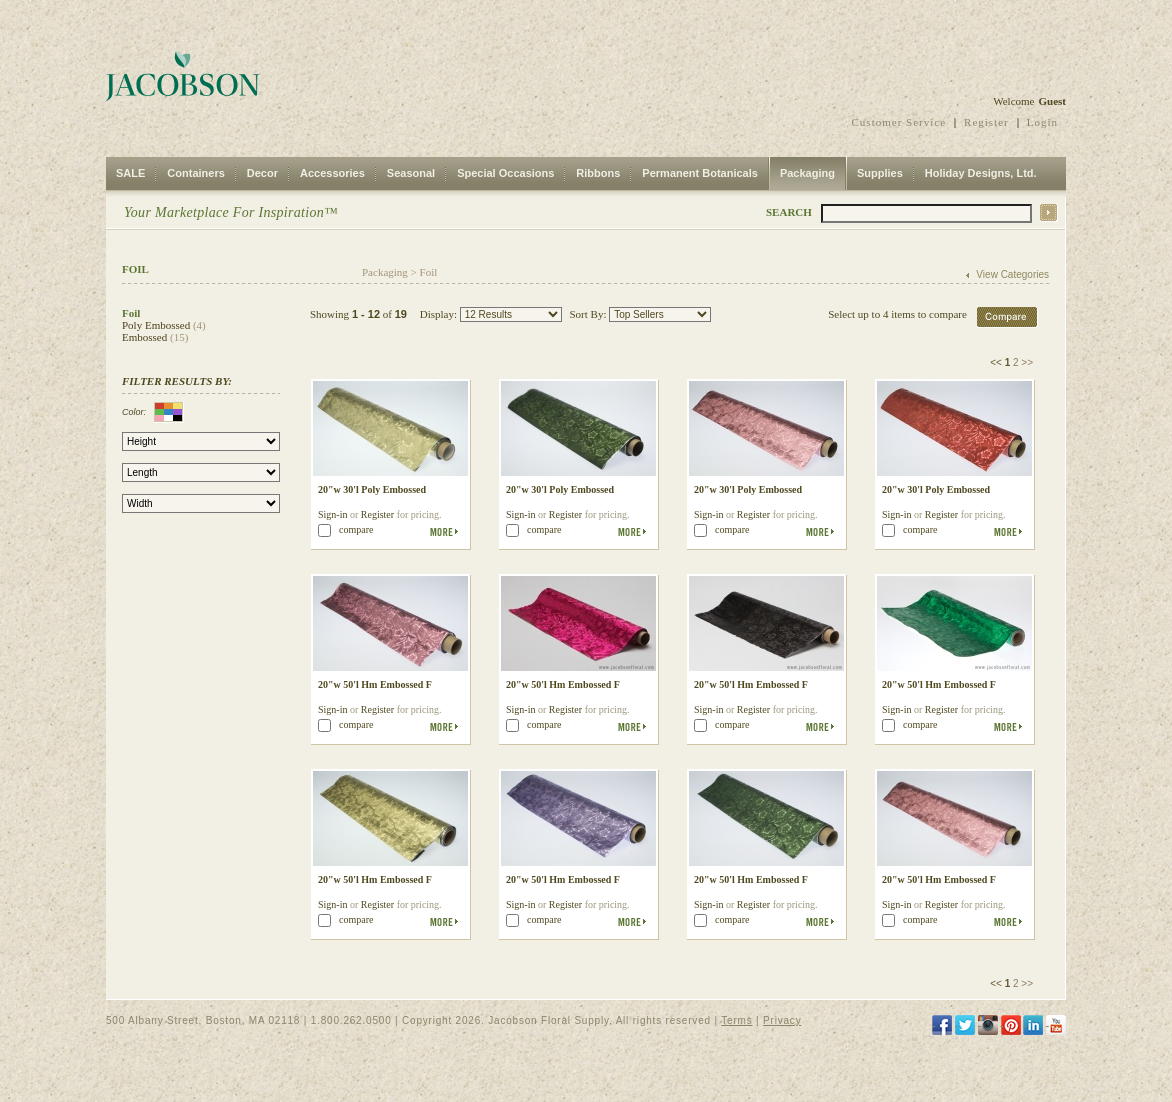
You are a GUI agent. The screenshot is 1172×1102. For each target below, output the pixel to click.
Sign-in (332, 514)
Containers (195, 173)
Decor (262, 173)
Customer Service (899, 122)
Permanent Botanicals (700, 173)
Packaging (807, 173)
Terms (736, 1020)
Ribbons (598, 173)
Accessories (332, 173)
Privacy (782, 1020)
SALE (130, 173)
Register (986, 122)
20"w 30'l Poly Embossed (372, 489)
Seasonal (411, 173)
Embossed (144, 337)
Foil (429, 272)
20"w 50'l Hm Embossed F (375, 684)
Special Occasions (505, 173)
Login (1042, 122)
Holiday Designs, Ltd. (981, 173)
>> (1027, 362)
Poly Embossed (156, 325)
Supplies (880, 173)
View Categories (1012, 274)
